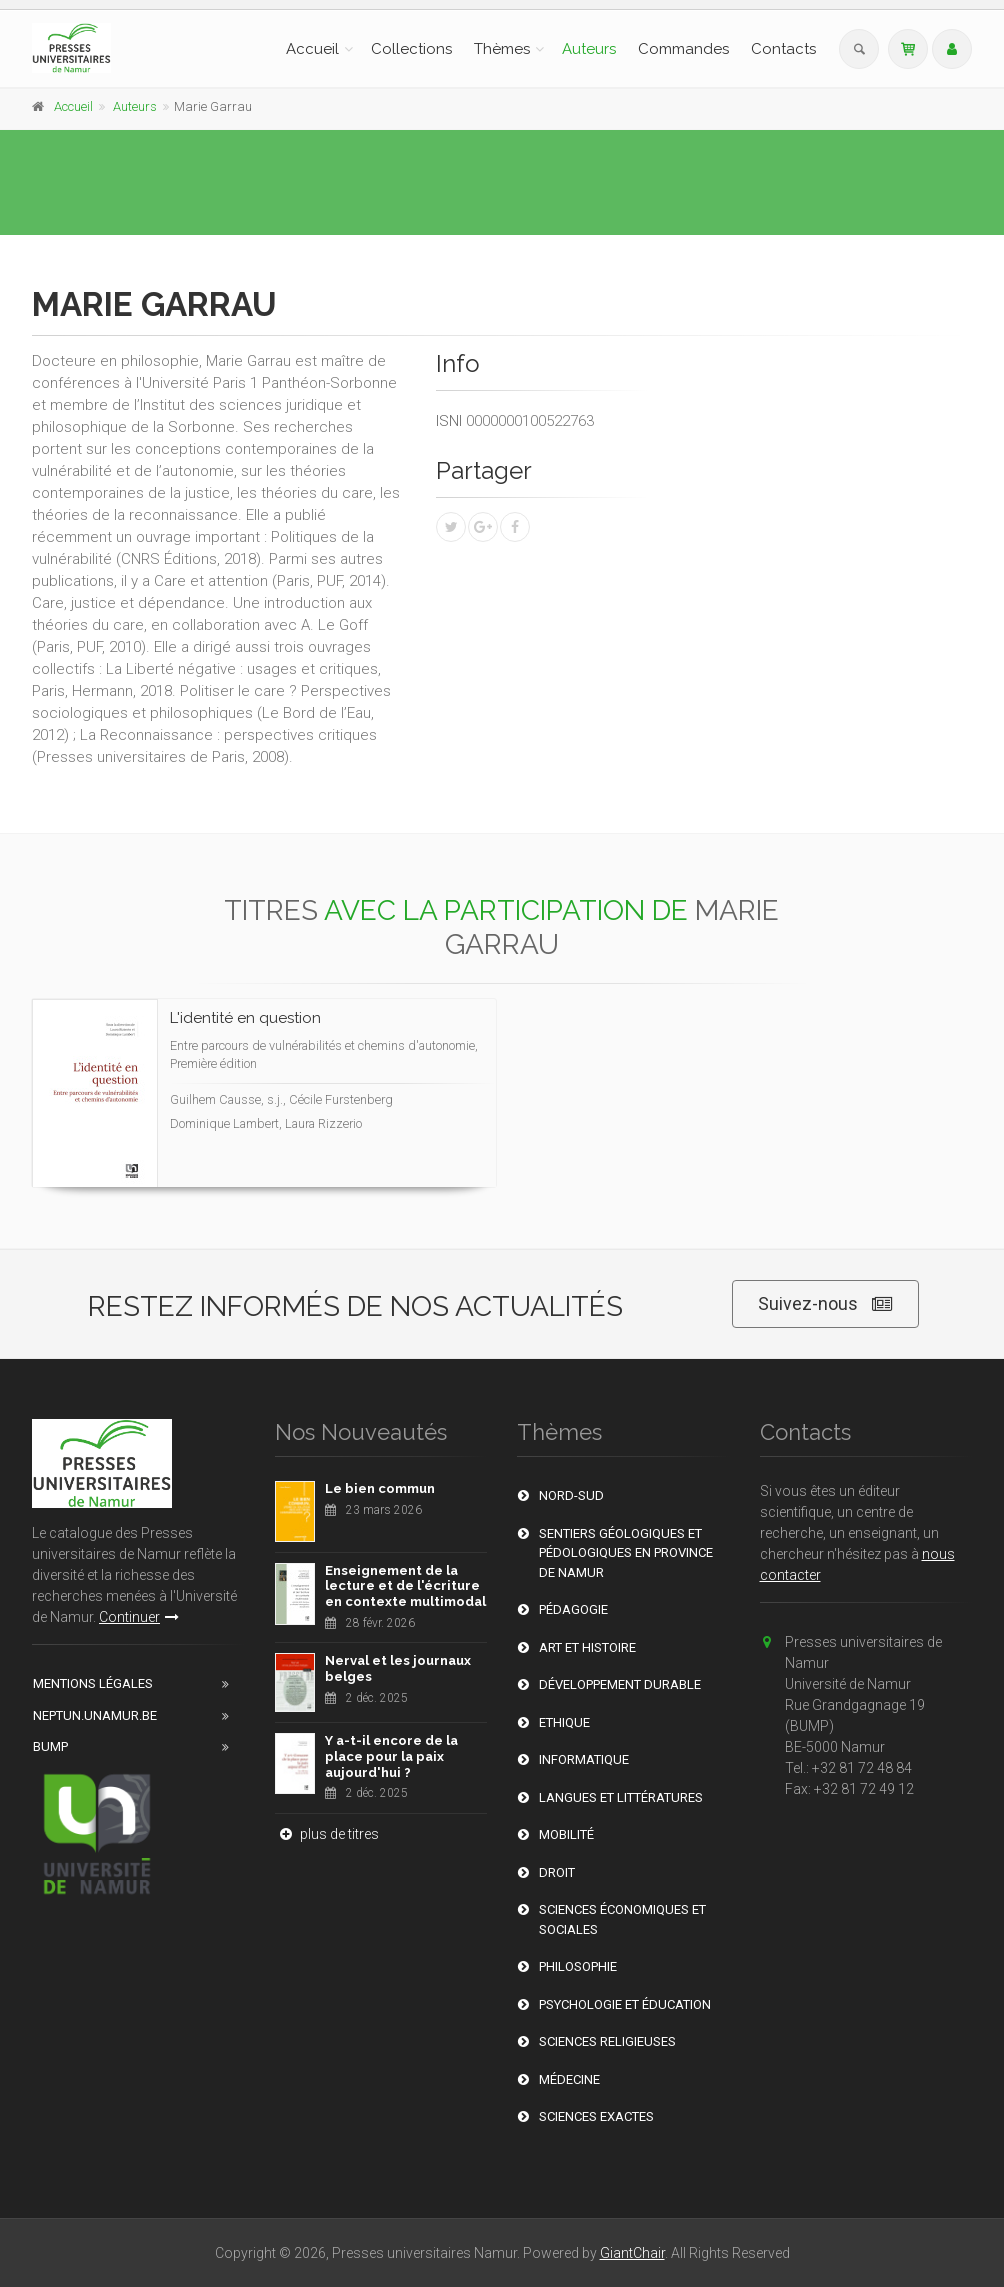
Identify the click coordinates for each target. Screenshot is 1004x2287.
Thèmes (502, 49)
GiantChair (632, 2253)
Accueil (312, 49)
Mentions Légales (93, 1683)
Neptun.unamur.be (95, 1715)
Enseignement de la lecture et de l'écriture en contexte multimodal (405, 1586)
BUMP (50, 1746)
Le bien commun (380, 1488)
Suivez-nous (825, 1304)
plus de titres (327, 1834)
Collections (411, 49)
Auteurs (589, 49)
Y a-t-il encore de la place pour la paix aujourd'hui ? (391, 1756)
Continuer (139, 1617)
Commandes (683, 49)
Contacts (783, 49)
